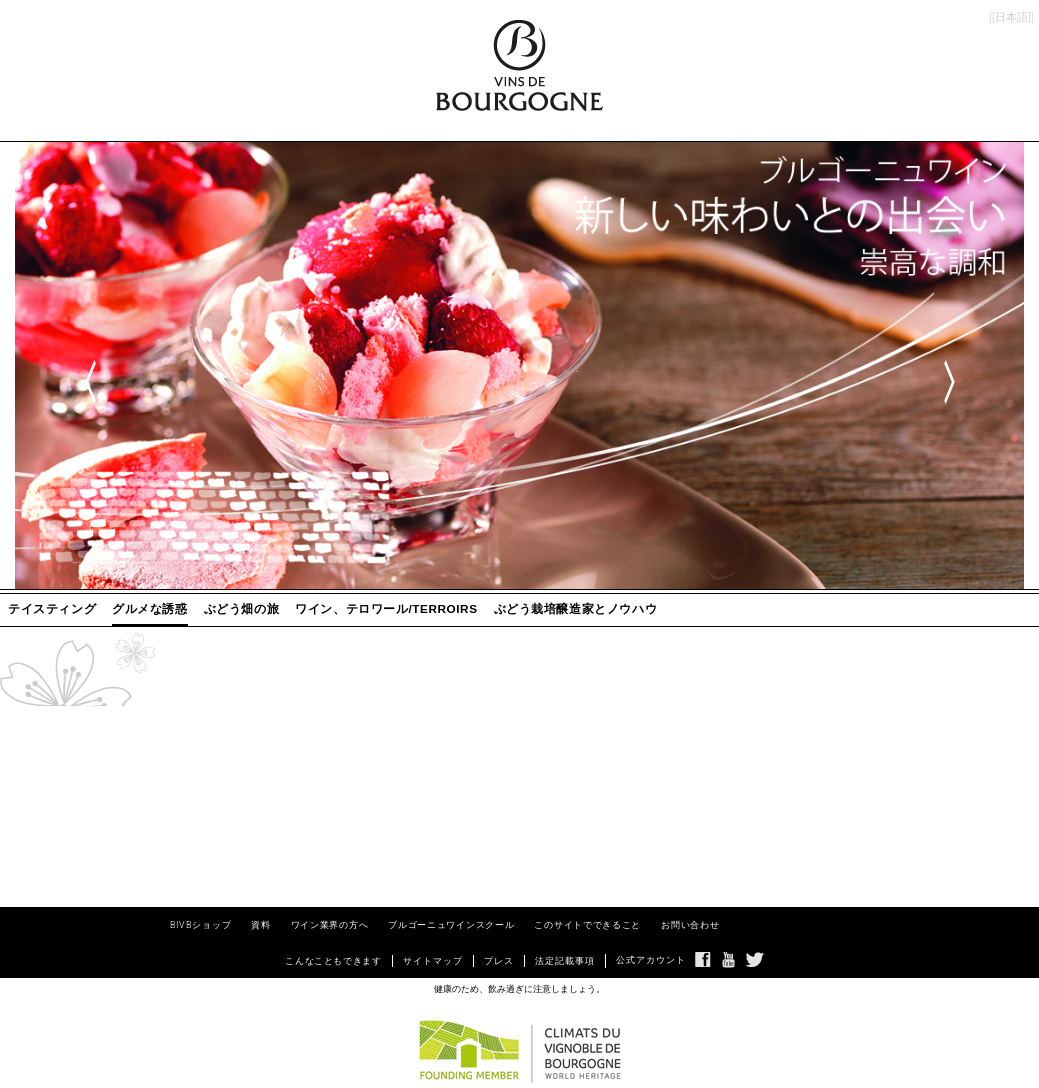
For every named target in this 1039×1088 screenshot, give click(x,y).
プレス (499, 961)
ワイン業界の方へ (330, 925)
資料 (260, 925)
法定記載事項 (565, 961)
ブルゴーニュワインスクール (451, 925)
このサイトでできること (587, 925)
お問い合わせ (690, 925)
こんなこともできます (333, 961)
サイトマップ (433, 961)
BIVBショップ (201, 925)
